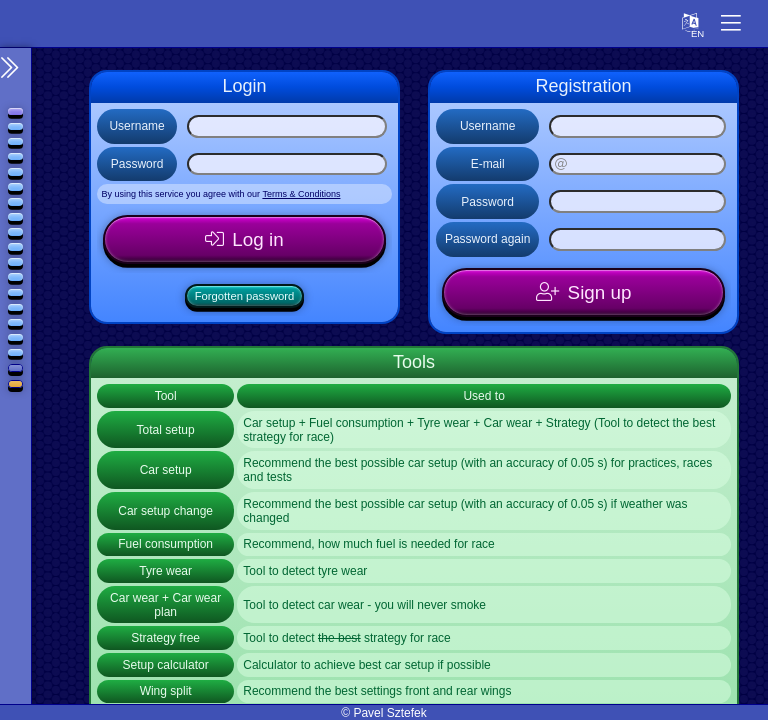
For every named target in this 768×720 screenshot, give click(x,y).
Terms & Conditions (301, 194)
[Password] (287, 164)
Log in (258, 241)
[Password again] (637, 239)
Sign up (600, 294)
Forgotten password (244, 300)
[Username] (287, 126)
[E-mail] (637, 164)
